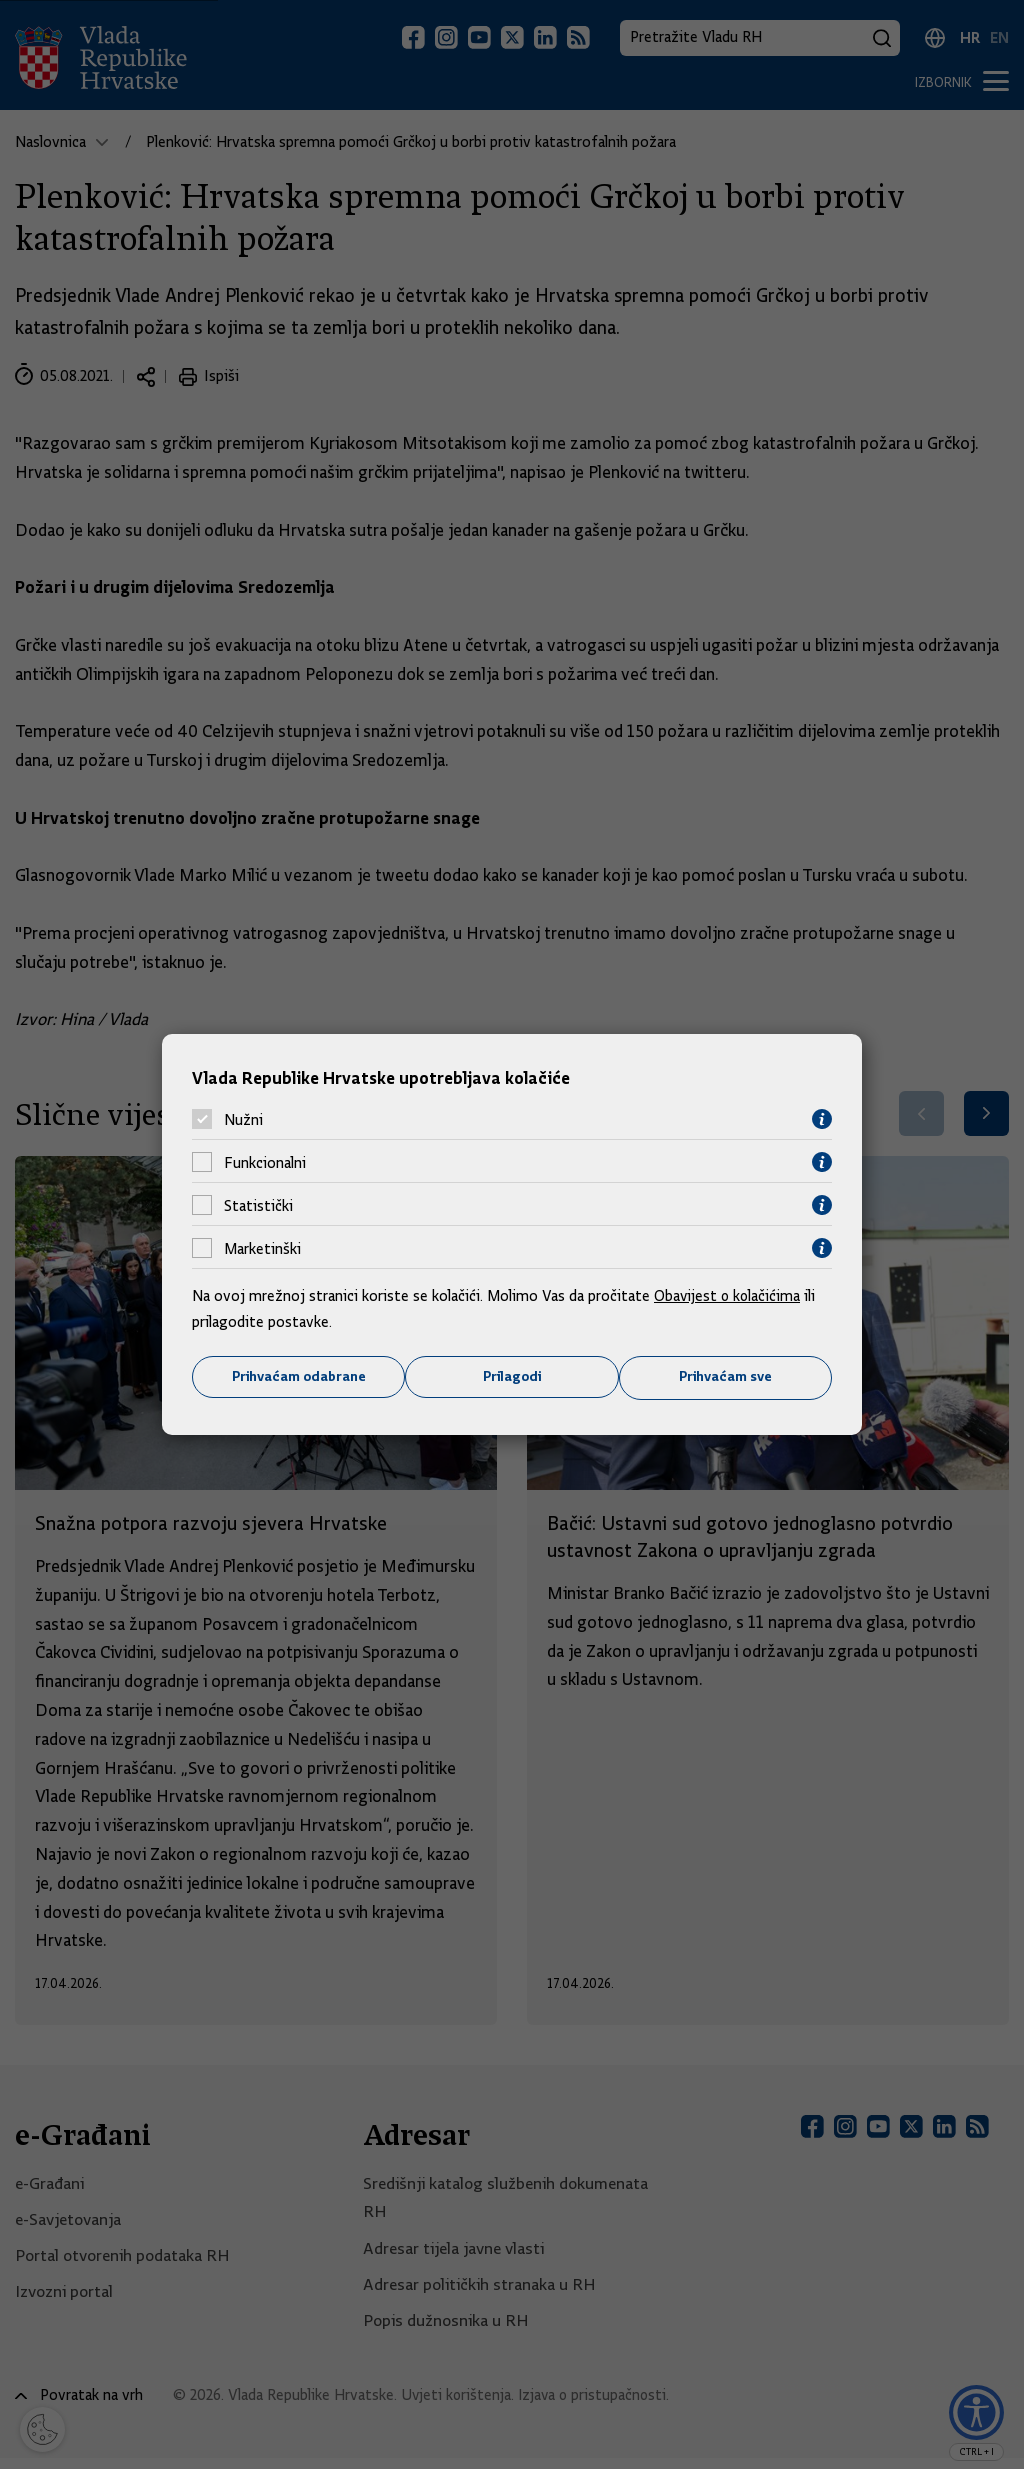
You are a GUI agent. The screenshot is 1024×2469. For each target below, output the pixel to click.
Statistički (258, 1205)
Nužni (243, 1119)
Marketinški (262, 1248)
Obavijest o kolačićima (729, 1296)
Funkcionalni (265, 1162)
